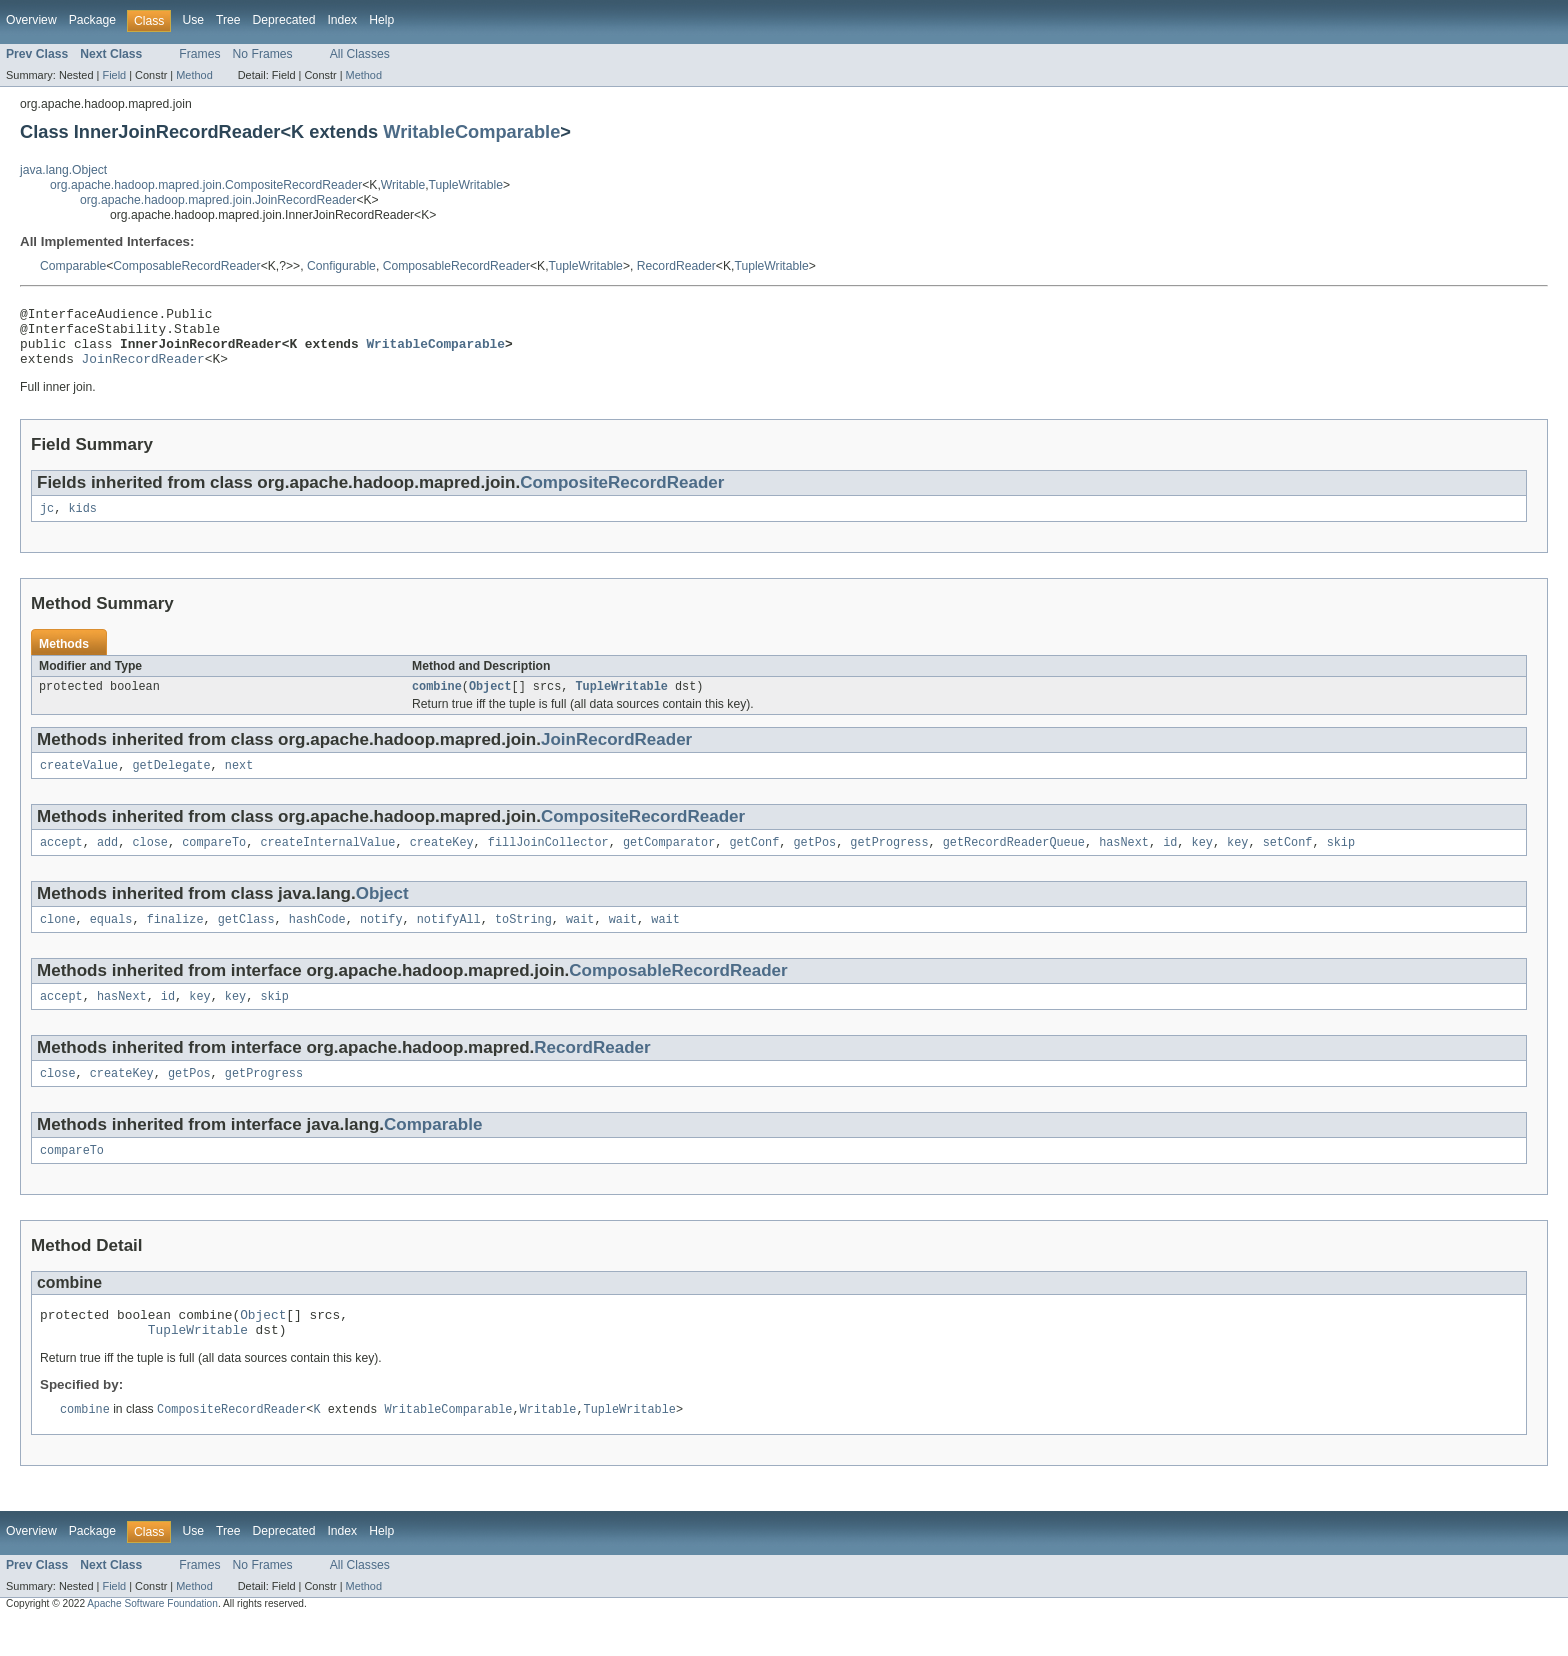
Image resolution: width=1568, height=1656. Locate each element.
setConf (1287, 862)
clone (58, 941)
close (150, 862)
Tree (228, 20)
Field (114, 75)
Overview (31, 20)
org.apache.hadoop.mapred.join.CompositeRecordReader (206, 185)
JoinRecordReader (143, 370)
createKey (442, 862)
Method (194, 75)
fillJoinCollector (548, 862)
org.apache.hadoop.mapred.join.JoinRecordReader (218, 200)
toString (523, 941)
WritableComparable (471, 131)
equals (111, 941)
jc (47, 522)
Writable (403, 185)
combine (437, 702)
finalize (175, 941)
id (1170, 862)
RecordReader (676, 266)
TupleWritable (466, 185)
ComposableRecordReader (186, 266)
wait (580, 941)
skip (1340, 862)
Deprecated (284, 20)
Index (342, 20)
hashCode (317, 941)
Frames (199, 54)
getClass (246, 941)
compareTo (214, 862)
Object (490, 702)
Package (92, 20)
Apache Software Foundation (152, 1638)
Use (193, 20)
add (107, 862)
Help (381, 20)
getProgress (889, 862)
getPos (814, 862)
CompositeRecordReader (622, 494)
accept (61, 862)
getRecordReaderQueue (1014, 862)
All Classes (360, 54)
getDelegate (171, 783)
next (239, 783)
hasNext (1124, 862)
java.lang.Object (63, 170)
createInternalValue (327, 862)
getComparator (669, 862)
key (1201, 862)
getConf (754, 862)
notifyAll (449, 941)
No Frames (263, 54)
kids (82, 522)
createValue (79, 783)
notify (381, 941)
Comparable (73, 266)
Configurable (341, 266)
